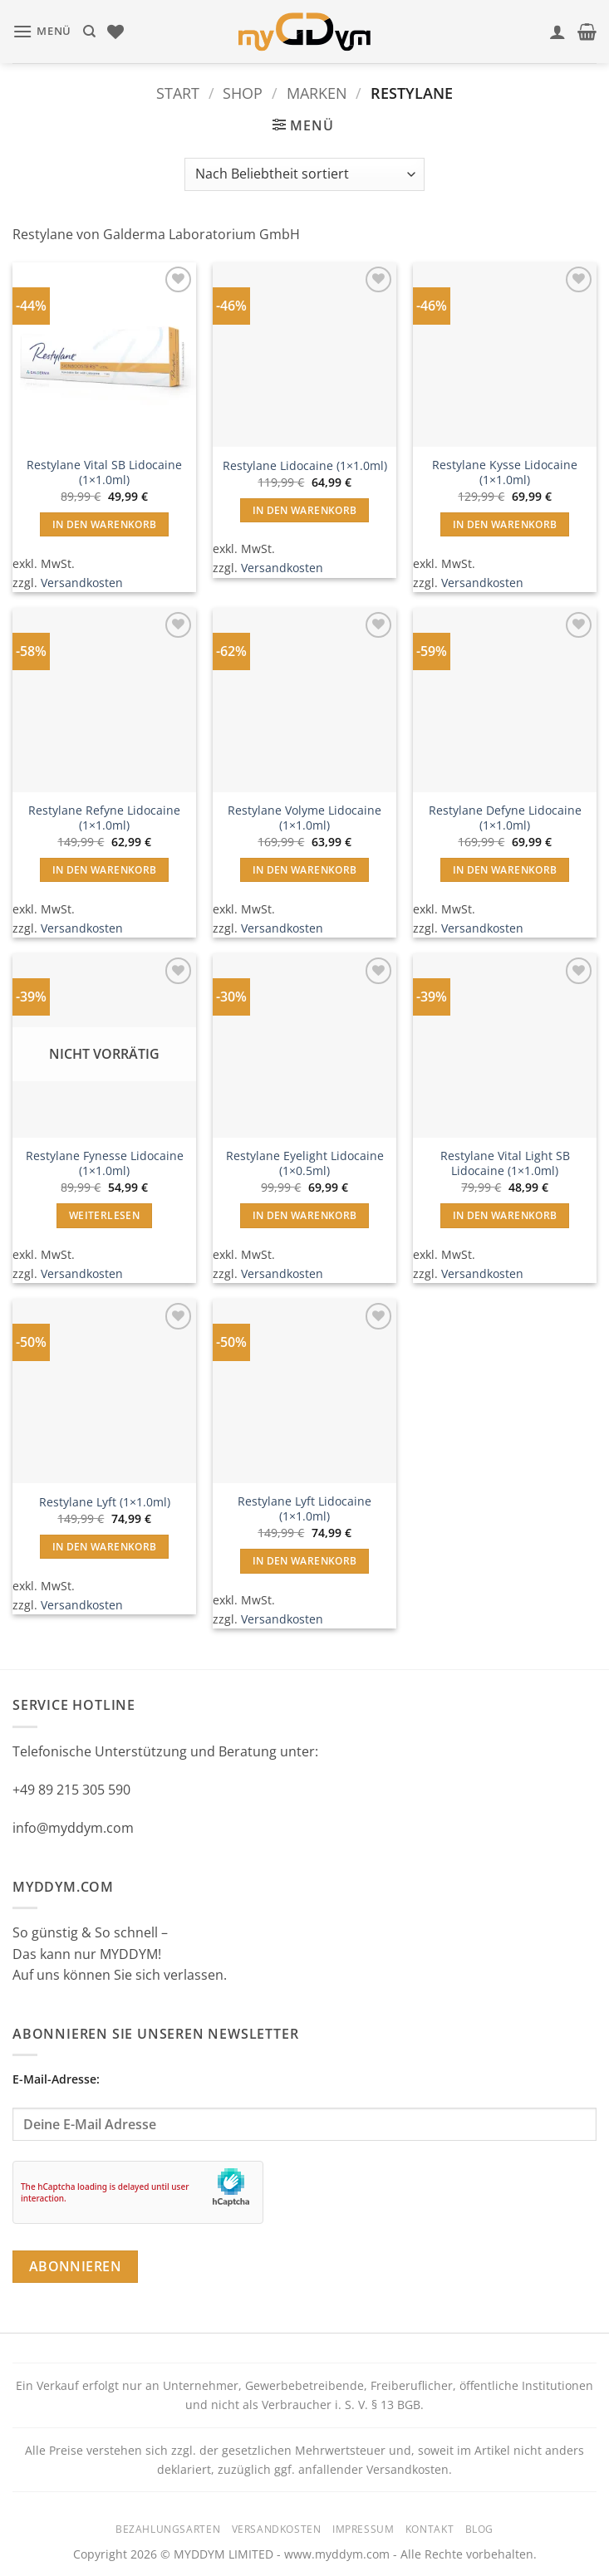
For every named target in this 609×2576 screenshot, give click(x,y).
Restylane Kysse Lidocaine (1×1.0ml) (504, 473)
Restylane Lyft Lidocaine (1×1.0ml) (304, 1509)
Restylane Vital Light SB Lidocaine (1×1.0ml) (505, 1163)
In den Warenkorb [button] (104, 524)
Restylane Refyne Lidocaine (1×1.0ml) (104, 818)
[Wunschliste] (115, 31)
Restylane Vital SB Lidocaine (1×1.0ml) (104, 473)
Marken (317, 92)
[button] (41, 31)
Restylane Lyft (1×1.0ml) (104, 1502)
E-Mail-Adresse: (304, 2106)
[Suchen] (89, 31)
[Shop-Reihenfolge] (304, 174)
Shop (243, 92)
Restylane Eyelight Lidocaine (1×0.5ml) (305, 1163)
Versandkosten (82, 582)
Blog (479, 2529)
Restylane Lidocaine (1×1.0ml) (305, 465)
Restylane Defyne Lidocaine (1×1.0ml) (505, 818)
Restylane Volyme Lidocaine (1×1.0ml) (304, 818)
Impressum (363, 2529)
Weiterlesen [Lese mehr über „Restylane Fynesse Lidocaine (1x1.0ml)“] (104, 1215)
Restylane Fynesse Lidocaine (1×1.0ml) (105, 1163)
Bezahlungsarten (167, 2529)
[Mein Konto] (557, 31)
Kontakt (429, 2529)
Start (177, 92)
